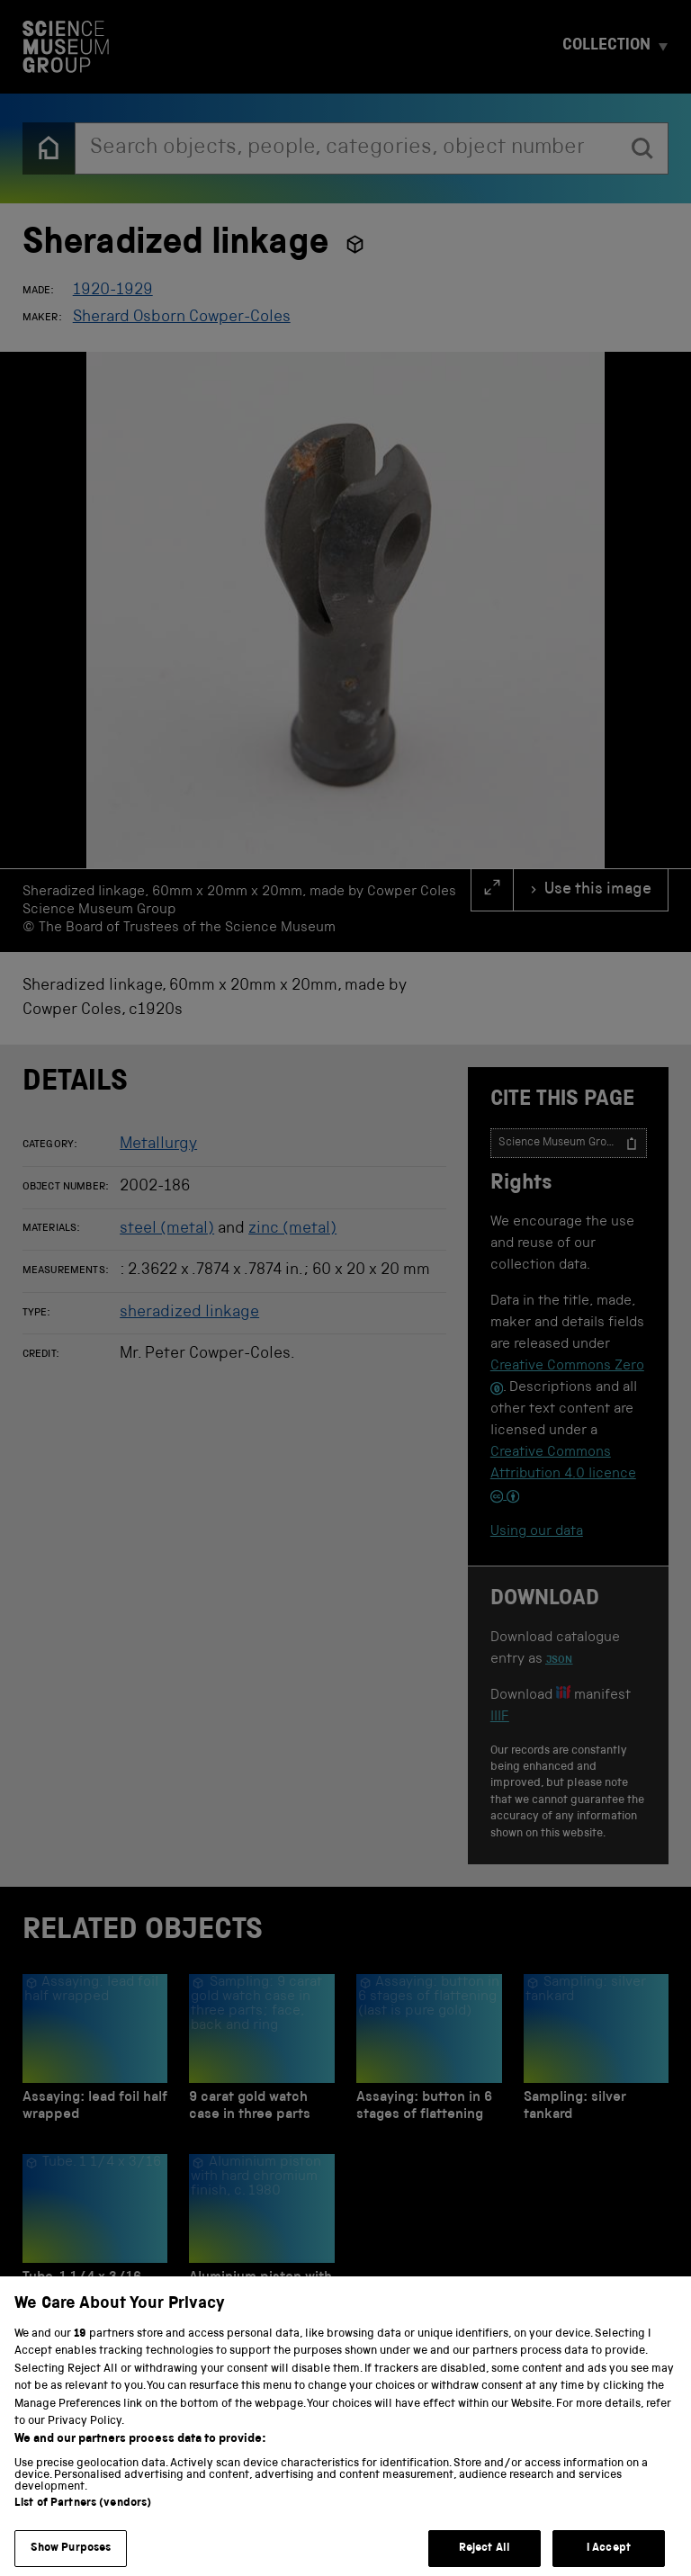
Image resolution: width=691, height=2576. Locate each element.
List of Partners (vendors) (82, 2526)
